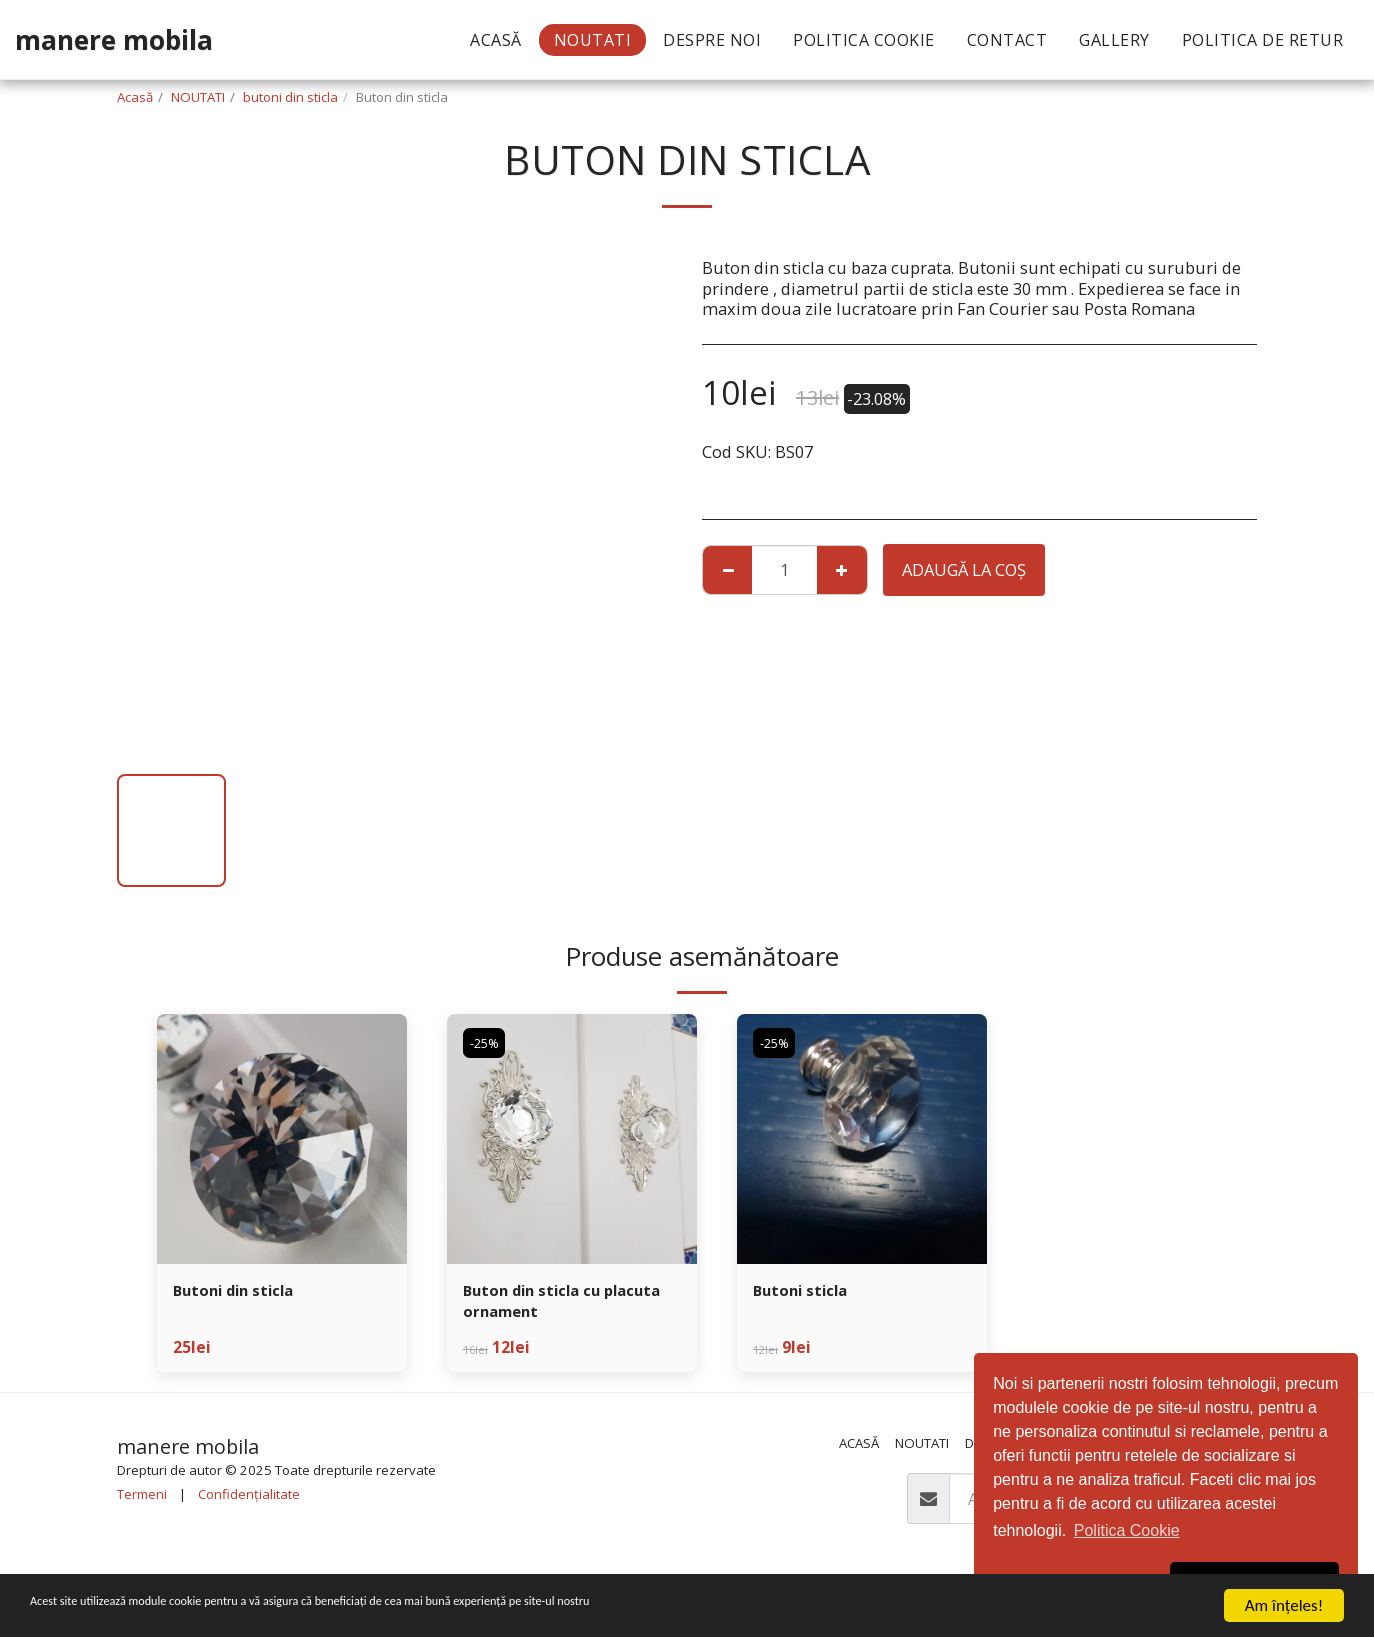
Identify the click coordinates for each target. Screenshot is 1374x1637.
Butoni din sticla (241, 1291)
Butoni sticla (805, 1291)
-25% (487, 1043)
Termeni (142, 1500)
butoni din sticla (290, 97)
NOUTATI (198, 97)
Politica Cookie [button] (1127, 1530)
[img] (282, 1139)
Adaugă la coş (964, 569)
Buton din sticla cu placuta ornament (540, 1304)
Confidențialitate (249, 1500)
